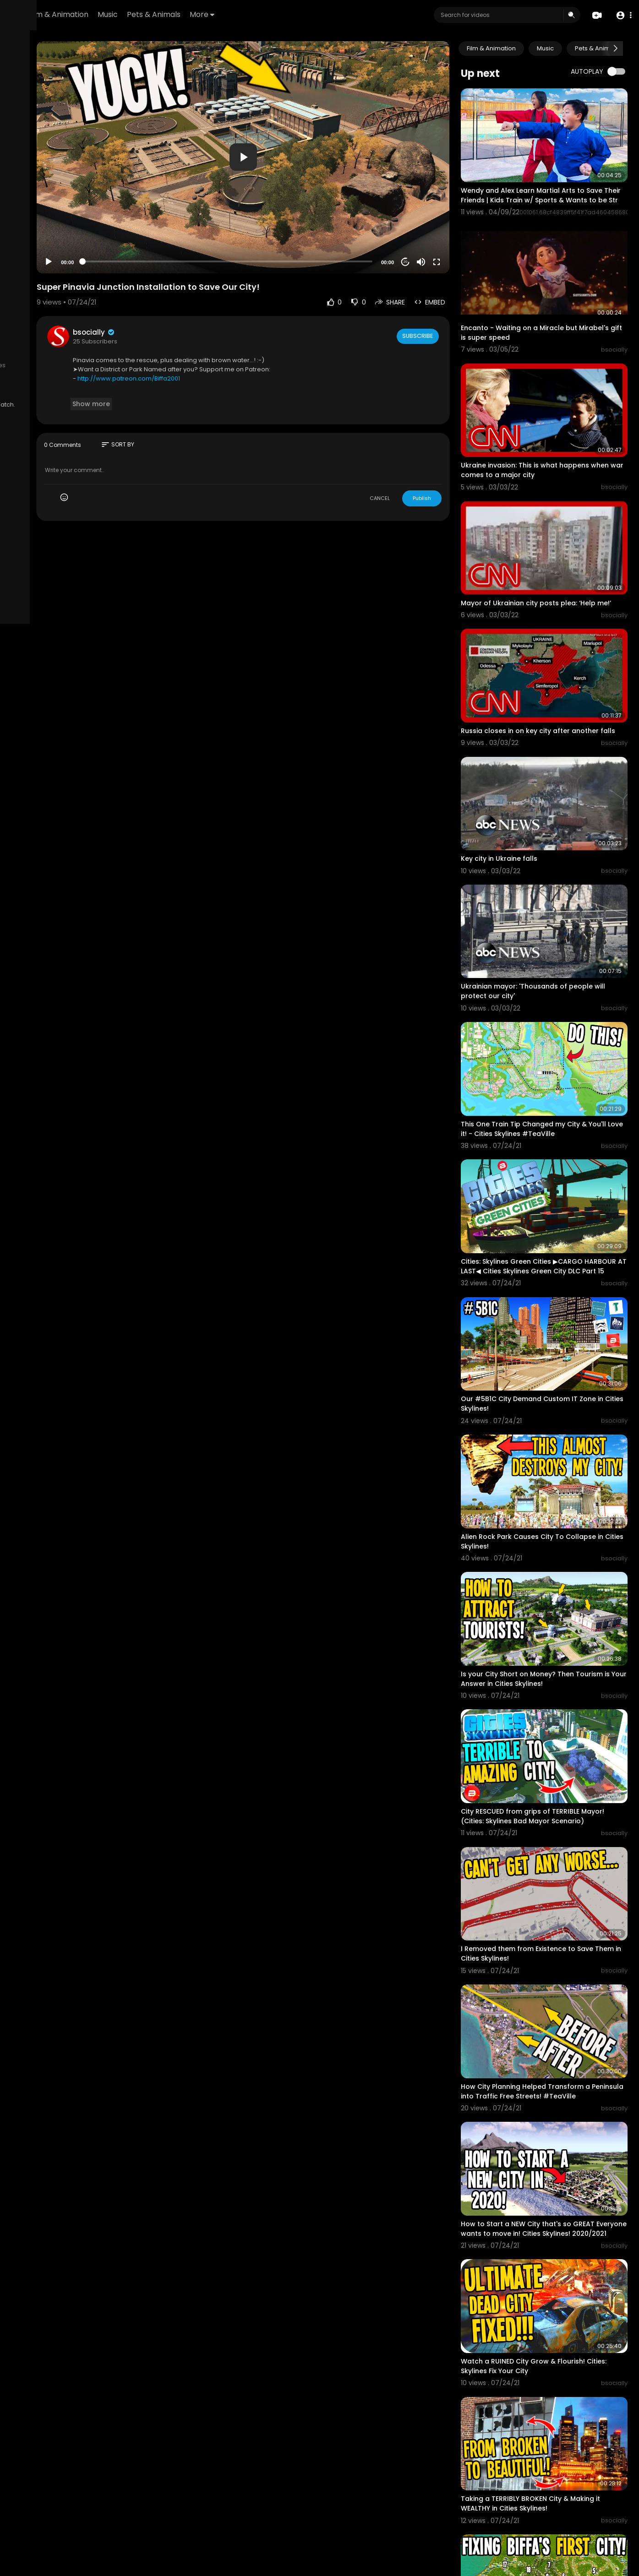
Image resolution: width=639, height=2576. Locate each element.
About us (24, 365)
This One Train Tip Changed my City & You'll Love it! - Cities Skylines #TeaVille (556, 1019)
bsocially (192, 293)
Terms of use (31, 355)
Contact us (58, 365)
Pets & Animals (268, 14)
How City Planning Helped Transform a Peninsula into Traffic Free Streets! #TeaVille (555, 1878)
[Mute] (450, 223)
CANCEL (409, 459)
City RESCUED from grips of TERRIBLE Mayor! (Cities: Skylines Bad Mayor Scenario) (550, 1632)
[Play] (147, 223)
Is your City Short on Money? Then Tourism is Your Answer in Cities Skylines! (558, 1506)
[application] (307, 137)
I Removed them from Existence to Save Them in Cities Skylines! (557, 1752)
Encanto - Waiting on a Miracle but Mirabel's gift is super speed (549, 303)
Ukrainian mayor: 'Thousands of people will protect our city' (557, 898)
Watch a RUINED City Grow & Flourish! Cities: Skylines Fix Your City (553, 2122)
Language (26, 387)
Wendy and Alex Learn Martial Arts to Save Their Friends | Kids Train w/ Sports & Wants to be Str (557, 183)
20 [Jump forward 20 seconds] (435, 223)
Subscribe (446, 297)
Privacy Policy (75, 355)
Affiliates (91, 365)
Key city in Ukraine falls (529, 782)
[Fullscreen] (466, 223)
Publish (451, 459)
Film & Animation (172, 14)
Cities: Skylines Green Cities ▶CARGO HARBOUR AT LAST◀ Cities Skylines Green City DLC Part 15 (558, 1144)
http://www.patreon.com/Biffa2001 (227, 339)
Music (222, 14)
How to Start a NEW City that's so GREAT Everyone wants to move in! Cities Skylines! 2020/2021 (557, 2003)
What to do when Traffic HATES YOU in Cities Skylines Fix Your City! (554, 2485)
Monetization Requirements (52, 376)
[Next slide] (615, 48)
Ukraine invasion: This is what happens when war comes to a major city (555, 424)
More (316, 14)
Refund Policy (31, 344)
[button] (621, 15)
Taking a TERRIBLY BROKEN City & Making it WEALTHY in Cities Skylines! (557, 2243)
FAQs (63, 344)
